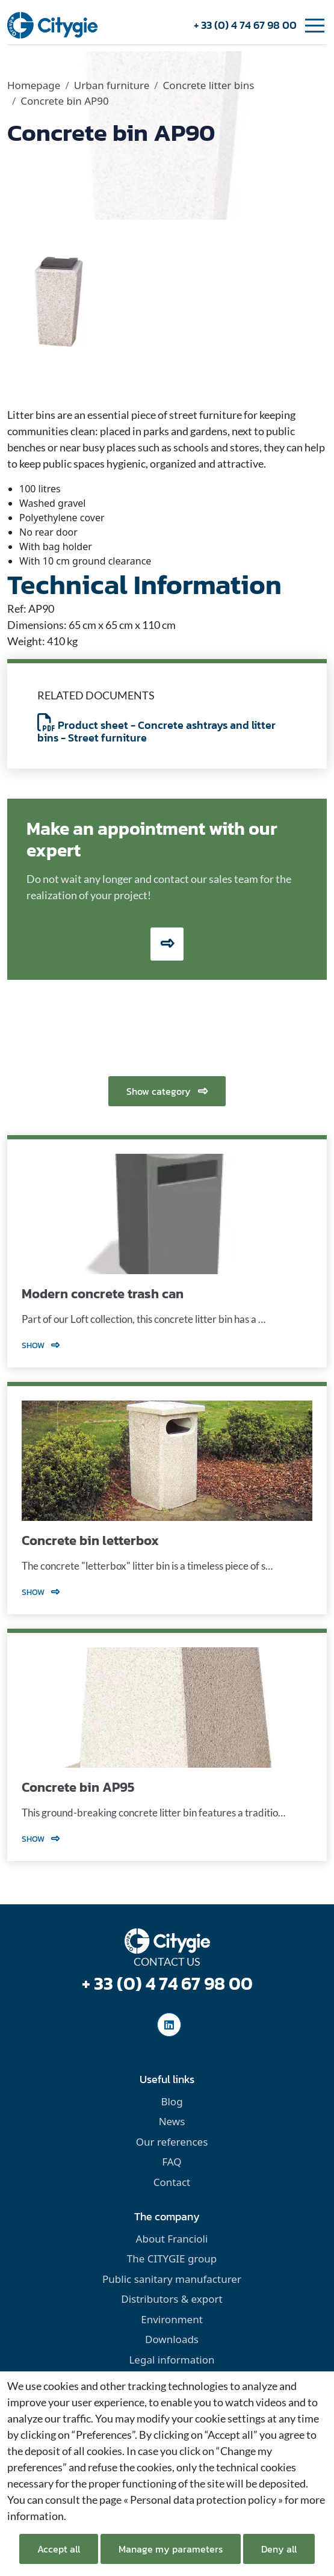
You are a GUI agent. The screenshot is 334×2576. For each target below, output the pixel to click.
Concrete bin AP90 (64, 101)
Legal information (171, 2360)
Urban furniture (112, 85)
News (172, 2121)
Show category (167, 1091)
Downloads (172, 2339)
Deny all (279, 2549)
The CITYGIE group (172, 2258)
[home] (52, 24)
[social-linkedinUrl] (169, 2025)
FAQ (171, 2162)
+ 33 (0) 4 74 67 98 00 (245, 25)
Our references (172, 2142)
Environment (172, 2319)
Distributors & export (171, 2299)
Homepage (33, 85)
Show (41, 1345)
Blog (171, 2101)
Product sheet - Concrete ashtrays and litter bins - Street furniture (156, 731)
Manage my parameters (171, 2549)
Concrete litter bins (209, 85)
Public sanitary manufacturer (171, 2279)
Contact (172, 2182)
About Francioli (172, 2239)
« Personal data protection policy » (203, 2499)
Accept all (58, 2549)
